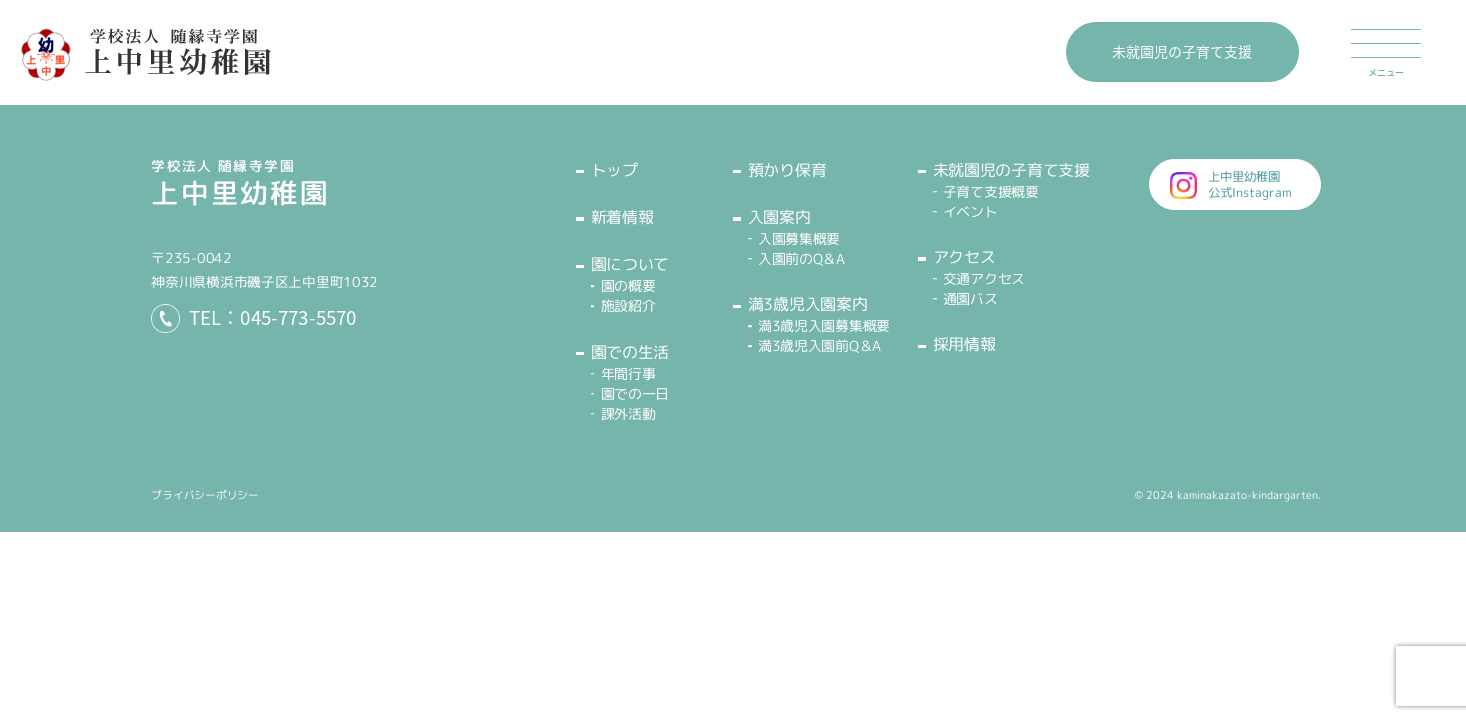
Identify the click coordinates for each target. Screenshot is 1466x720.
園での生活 (630, 352)
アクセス (964, 257)
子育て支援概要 (991, 191)
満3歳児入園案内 (807, 304)
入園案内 (779, 217)
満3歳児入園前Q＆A (819, 345)
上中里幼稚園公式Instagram (1250, 184)
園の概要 (628, 285)
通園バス (970, 298)
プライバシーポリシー (205, 495)
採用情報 (964, 344)
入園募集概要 (799, 238)
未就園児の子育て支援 (1182, 51)
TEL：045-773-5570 (273, 318)
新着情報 (622, 217)
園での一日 (635, 393)
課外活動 (628, 413)
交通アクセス (984, 278)
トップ (614, 170)
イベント (970, 211)
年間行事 (628, 373)
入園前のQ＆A (801, 258)
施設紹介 (628, 305)
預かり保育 (787, 170)
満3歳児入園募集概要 (824, 325)
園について (630, 264)
